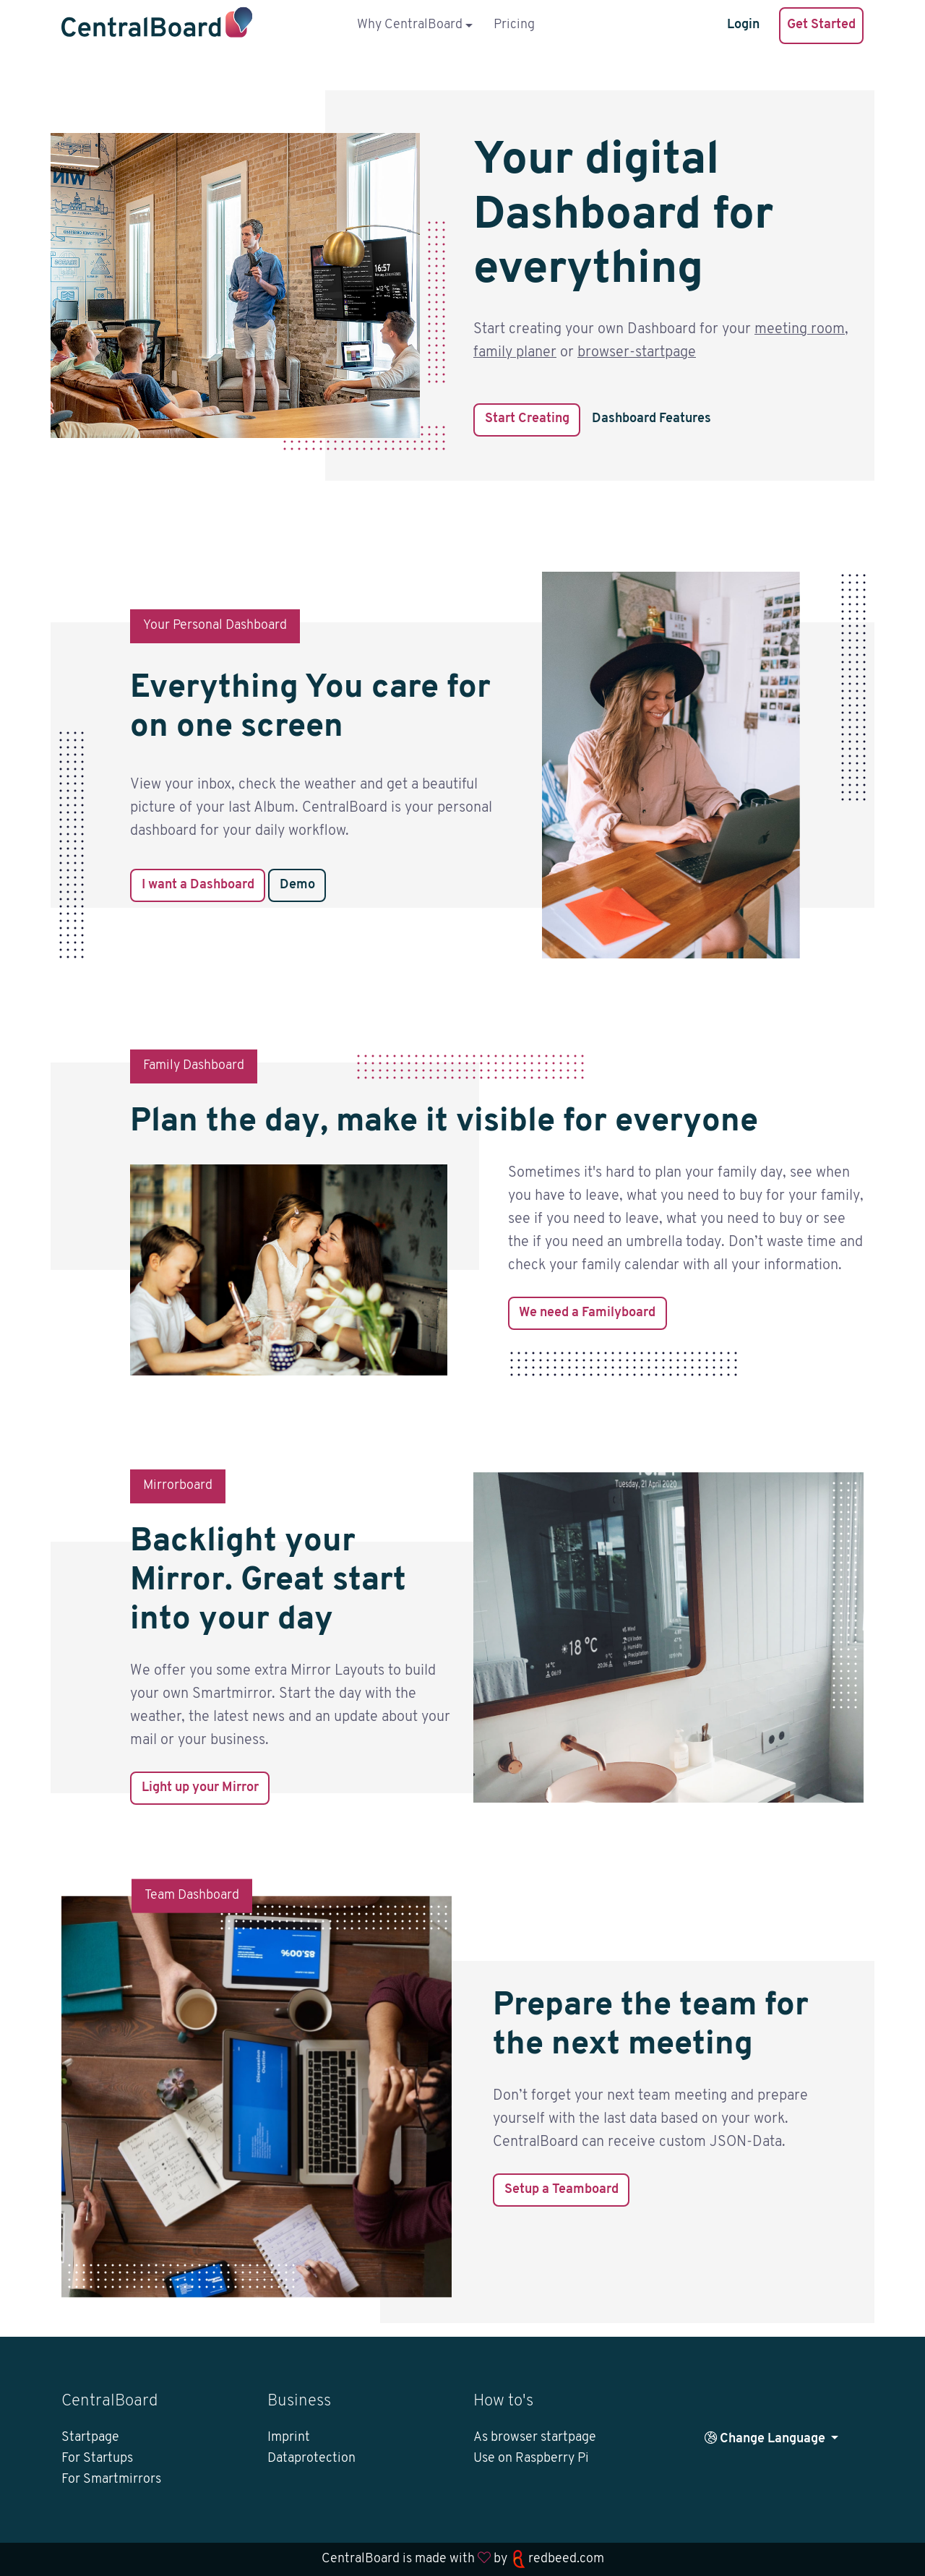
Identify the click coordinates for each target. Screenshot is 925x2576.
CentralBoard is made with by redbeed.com (463, 2559)
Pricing (514, 25)
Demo (297, 885)
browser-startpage (636, 352)
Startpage (90, 2437)
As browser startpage (534, 2437)
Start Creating (527, 419)
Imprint (288, 2437)
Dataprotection (311, 2458)
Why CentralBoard (409, 25)
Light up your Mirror (200, 1788)
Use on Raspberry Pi (531, 2458)
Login (743, 25)
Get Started (821, 25)
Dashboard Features (651, 419)
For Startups (97, 2458)
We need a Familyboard (587, 1313)
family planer (514, 352)
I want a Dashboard (198, 885)
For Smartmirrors (111, 2479)
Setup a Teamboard (561, 2190)
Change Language (766, 2438)
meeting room (799, 329)
